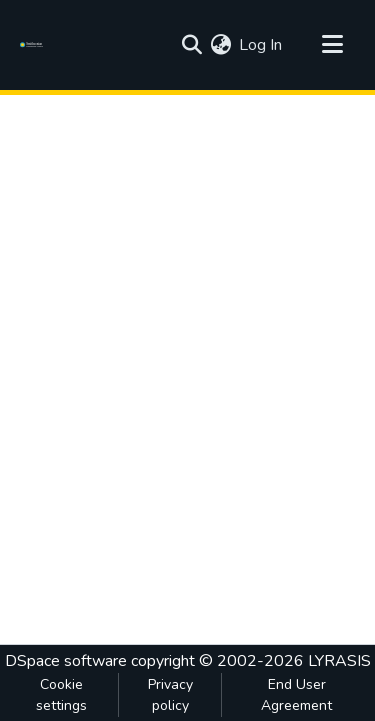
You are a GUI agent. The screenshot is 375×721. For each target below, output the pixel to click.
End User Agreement (296, 695)
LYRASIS (339, 661)
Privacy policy (170, 695)
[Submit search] (191, 45)
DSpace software (66, 661)
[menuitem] (220, 45)
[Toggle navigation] (332, 45)
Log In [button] (261, 45)
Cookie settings (61, 695)
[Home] (34, 45)
